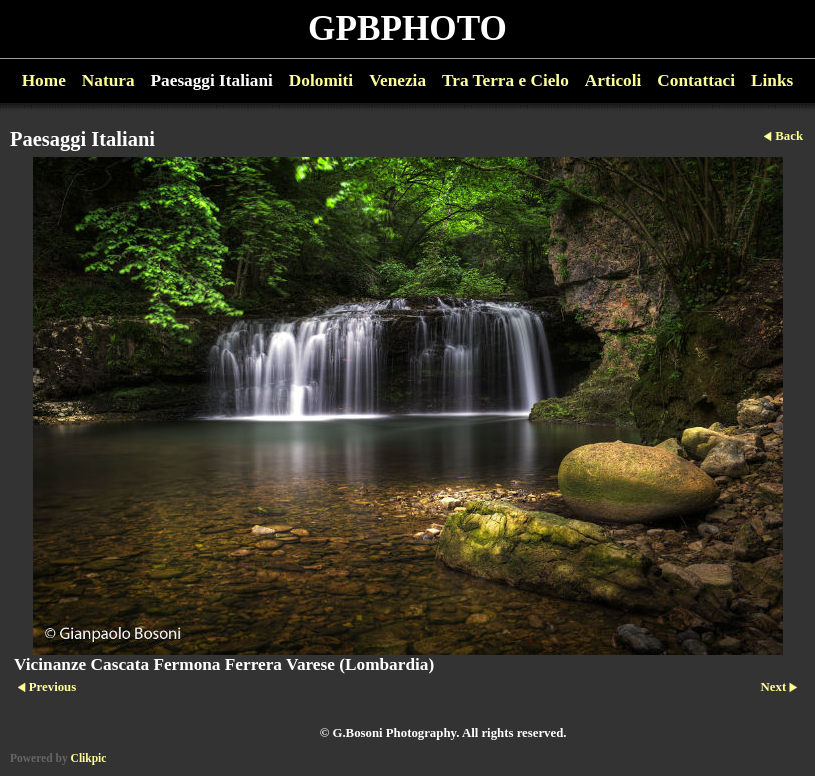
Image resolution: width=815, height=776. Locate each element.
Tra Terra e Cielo (505, 80)
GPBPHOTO (407, 28)
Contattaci (696, 80)
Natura (108, 80)
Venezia (397, 80)
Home (44, 80)
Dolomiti (321, 80)
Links (772, 80)
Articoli (613, 80)
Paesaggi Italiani (212, 80)
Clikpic (89, 758)
